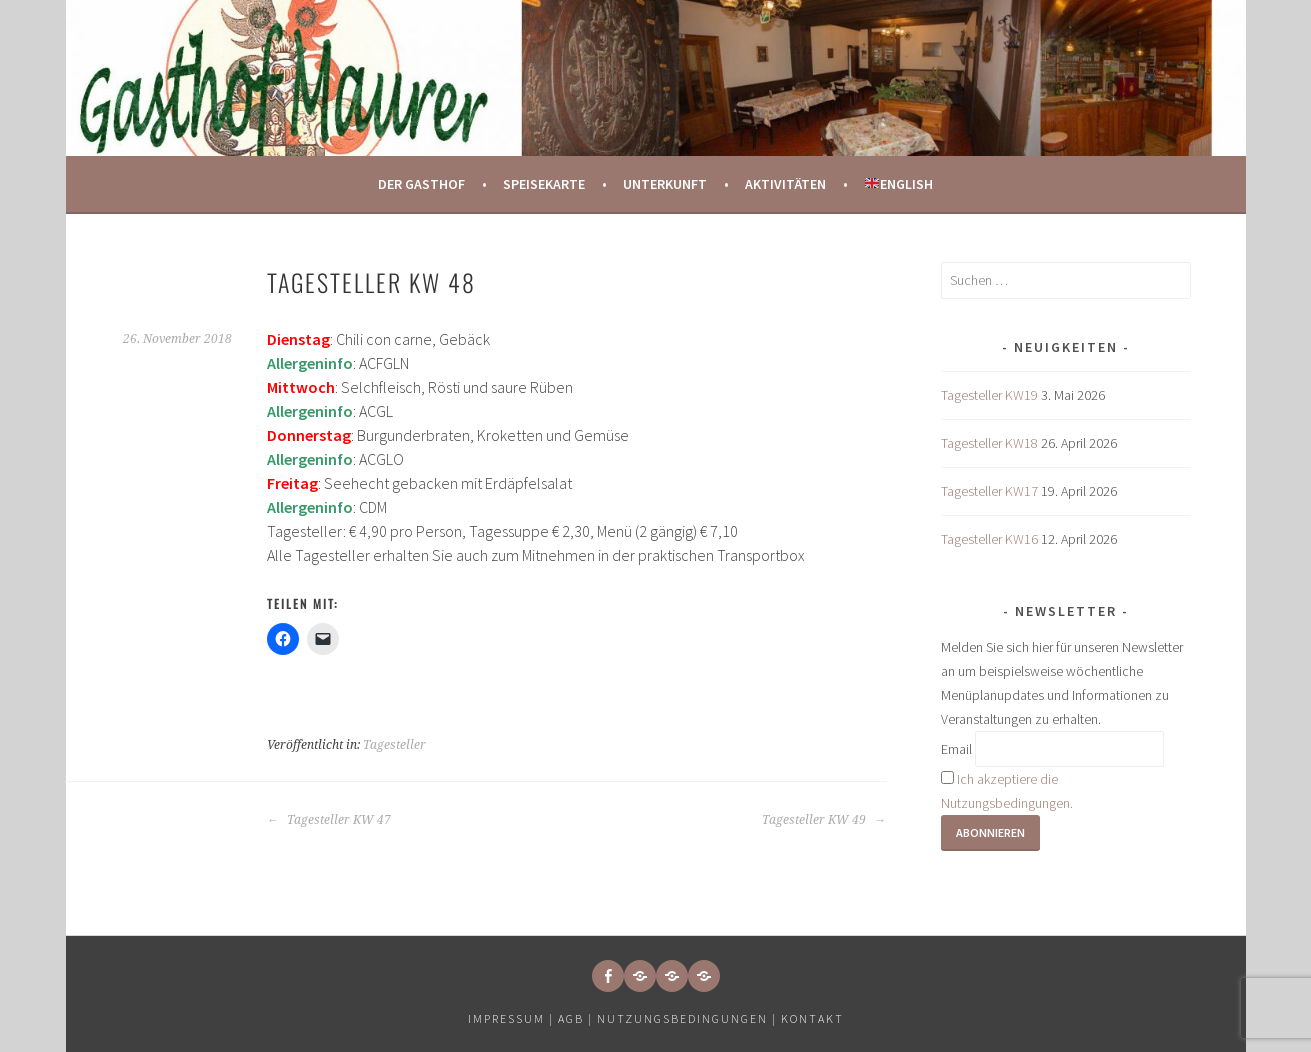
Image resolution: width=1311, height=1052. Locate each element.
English (899, 184)
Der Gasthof (421, 184)
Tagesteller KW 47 (329, 820)
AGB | (575, 1018)
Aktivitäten (785, 184)
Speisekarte (544, 184)
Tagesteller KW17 (989, 491)
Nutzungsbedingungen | (689, 1018)
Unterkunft (665, 184)
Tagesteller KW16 (989, 539)
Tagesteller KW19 (989, 395)
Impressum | (513, 1018)
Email (956, 749)
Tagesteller (394, 745)
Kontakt (812, 1018)
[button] (640, 976)
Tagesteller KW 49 (824, 820)
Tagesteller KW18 (989, 443)
